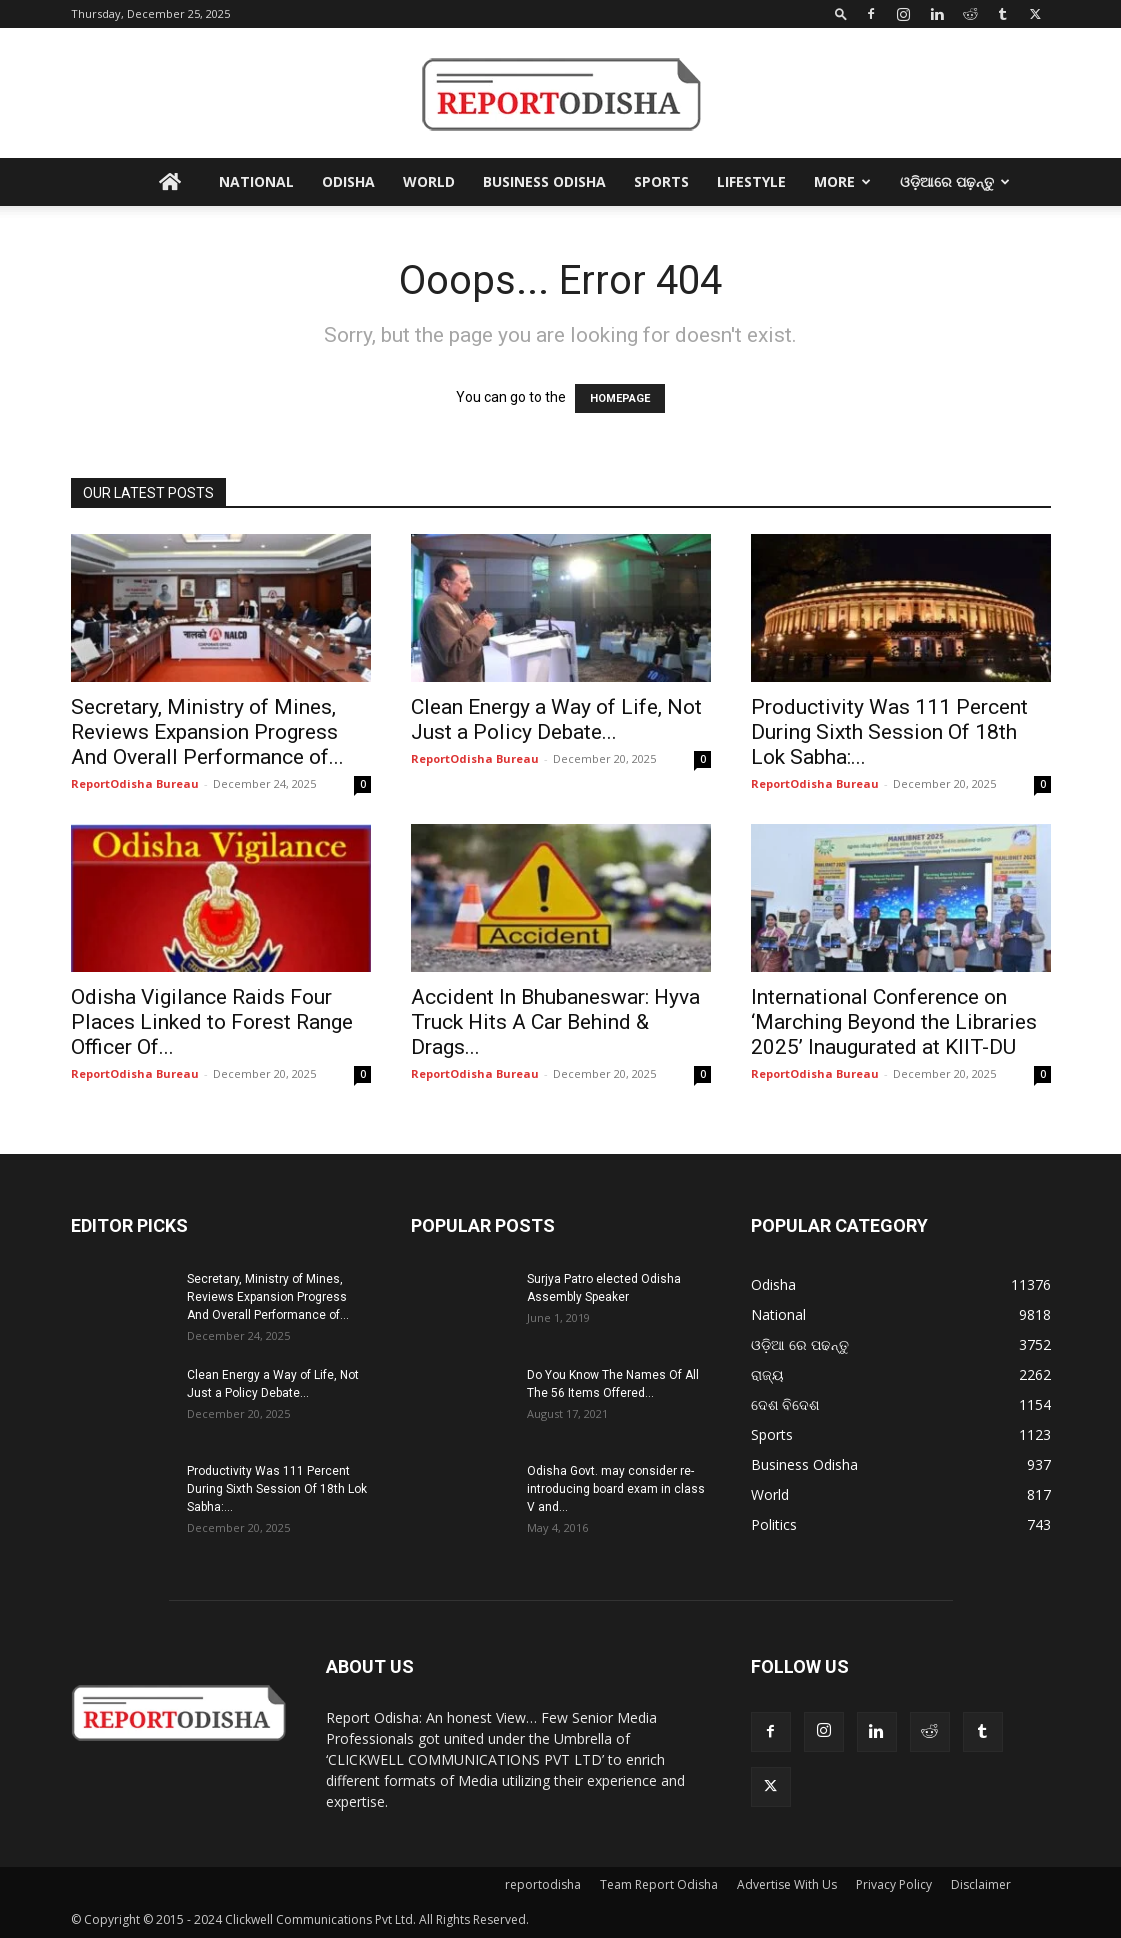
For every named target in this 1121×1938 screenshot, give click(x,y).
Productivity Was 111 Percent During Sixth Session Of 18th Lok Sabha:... (889, 732)
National (256, 181)
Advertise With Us (787, 1884)
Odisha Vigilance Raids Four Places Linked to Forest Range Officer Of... (212, 1022)
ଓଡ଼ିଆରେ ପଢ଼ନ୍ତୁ (955, 181)
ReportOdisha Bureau (135, 783)
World (429, 181)
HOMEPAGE (620, 398)
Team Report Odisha (659, 1884)
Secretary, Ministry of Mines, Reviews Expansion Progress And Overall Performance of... (207, 732)
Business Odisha (544, 181)
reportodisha (543, 1884)
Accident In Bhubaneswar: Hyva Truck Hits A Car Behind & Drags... (555, 1022)
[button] (841, 13)
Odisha (348, 181)
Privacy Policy (894, 1884)
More (842, 181)
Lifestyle (751, 181)
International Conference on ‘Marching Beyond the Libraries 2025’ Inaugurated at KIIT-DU (894, 1022)
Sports (661, 181)
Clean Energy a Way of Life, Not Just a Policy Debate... (556, 719)
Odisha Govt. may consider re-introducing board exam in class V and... (616, 1489)
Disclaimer (981, 1884)
